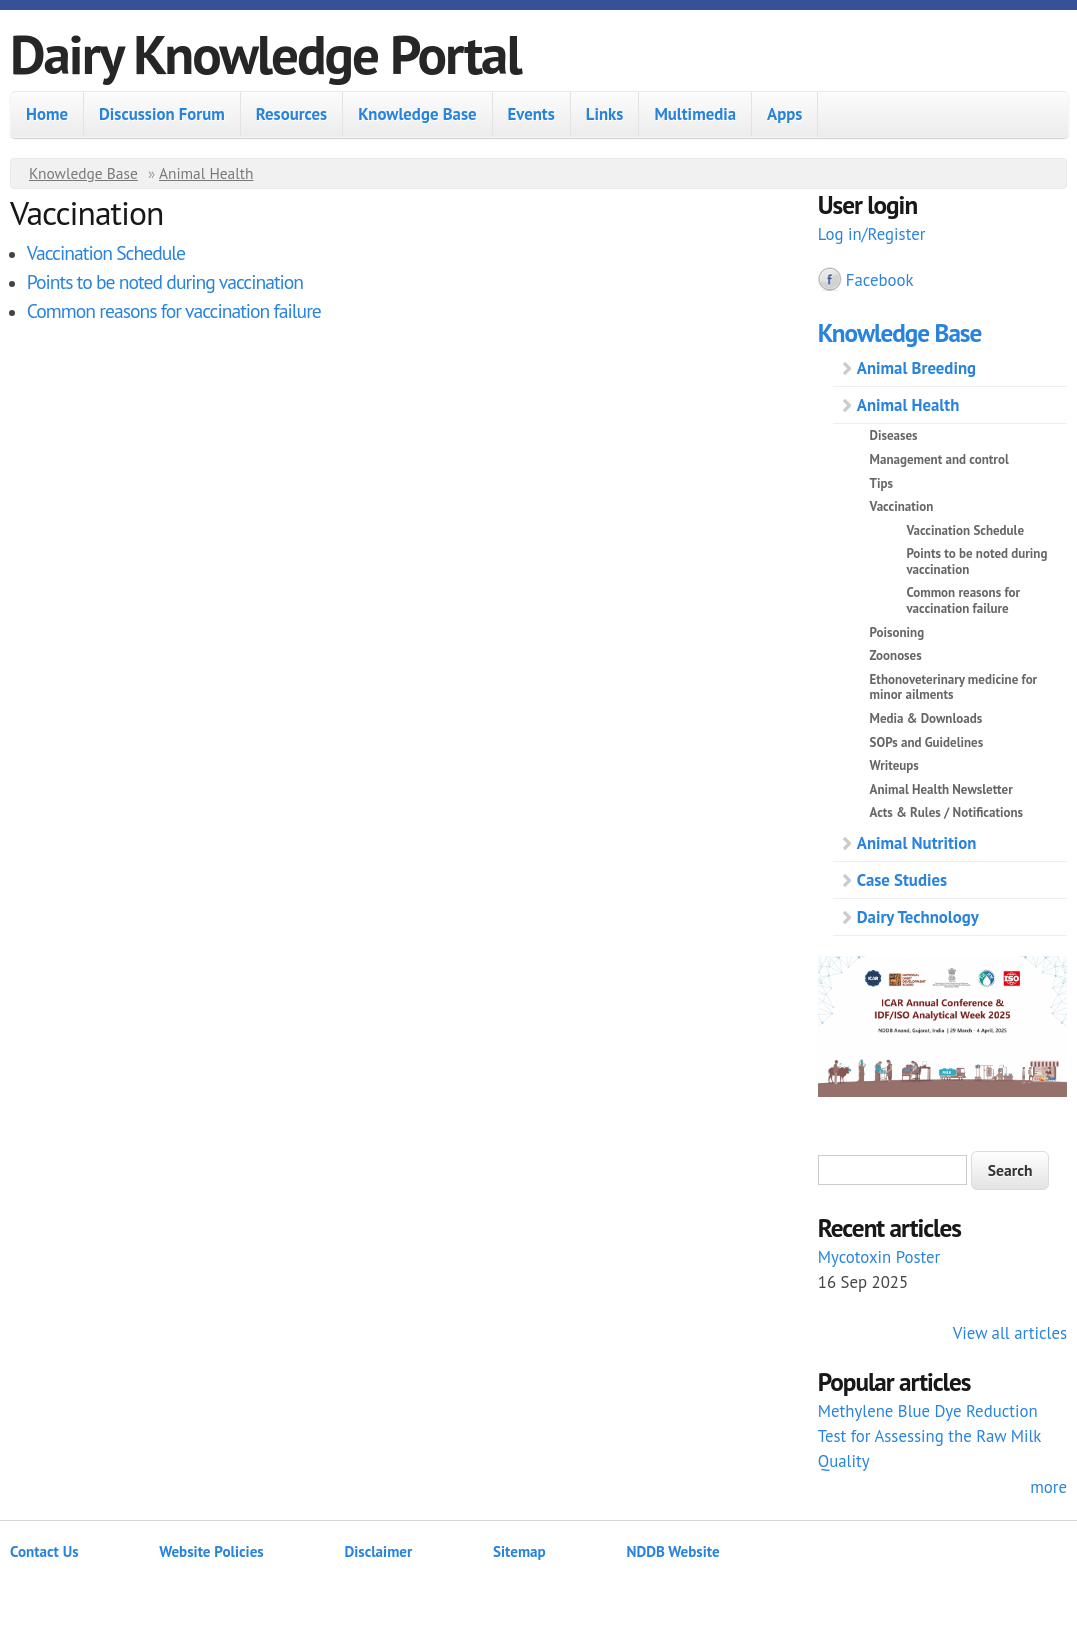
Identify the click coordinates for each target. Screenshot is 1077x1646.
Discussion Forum (162, 114)
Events (531, 114)
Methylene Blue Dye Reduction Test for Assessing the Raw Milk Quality (929, 1436)
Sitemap (519, 1551)
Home (47, 114)
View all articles (1010, 1333)
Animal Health (206, 173)
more (1048, 1487)
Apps (784, 114)
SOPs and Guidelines (927, 742)
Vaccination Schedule (106, 252)
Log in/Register (872, 234)
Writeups (894, 765)
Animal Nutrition (917, 843)
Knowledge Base (417, 114)
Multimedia (695, 114)
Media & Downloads (926, 718)
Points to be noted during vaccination (165, 281)
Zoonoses (896, 655)
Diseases (894, 435)
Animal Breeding (916, 368)
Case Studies (902, 880)
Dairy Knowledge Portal (265, 53)
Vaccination (902, 506)
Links (605, 114)
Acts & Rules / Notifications (946, 812)
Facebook (880, 280)
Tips (881, 483)
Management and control (939, 459)
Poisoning (897, 632)
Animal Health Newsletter (941, 789)
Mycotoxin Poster (879, 1257)
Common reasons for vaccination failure (174, 310)
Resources (291, 114)
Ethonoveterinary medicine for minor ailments (954, 687)
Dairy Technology (918, 917)
